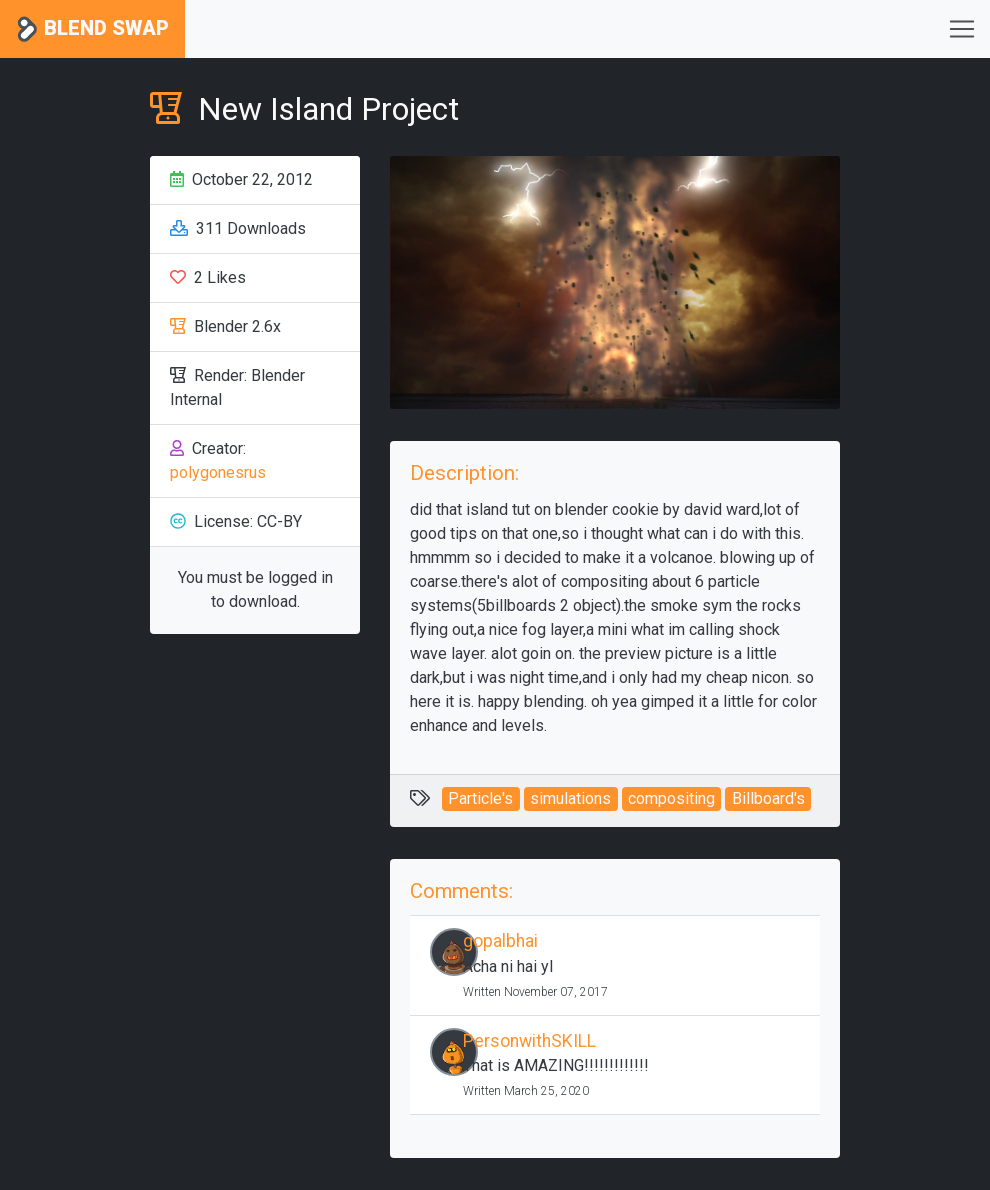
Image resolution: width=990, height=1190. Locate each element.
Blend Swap (92, 29)
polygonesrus (218, 472)
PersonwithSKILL (529, 1041)
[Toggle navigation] (962, 29)
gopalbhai (500, 941)
